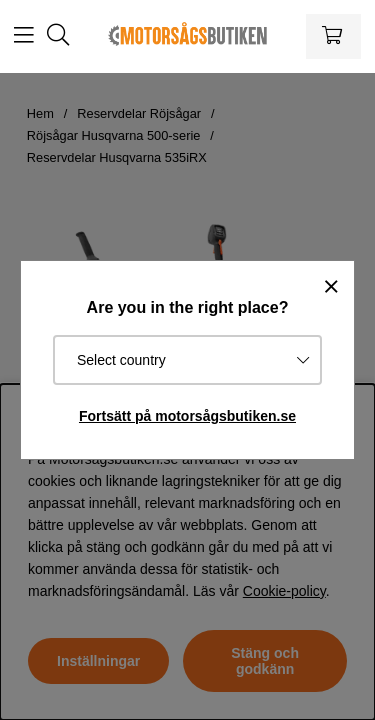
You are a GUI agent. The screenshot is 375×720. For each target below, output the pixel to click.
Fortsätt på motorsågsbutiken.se (187, 416)
